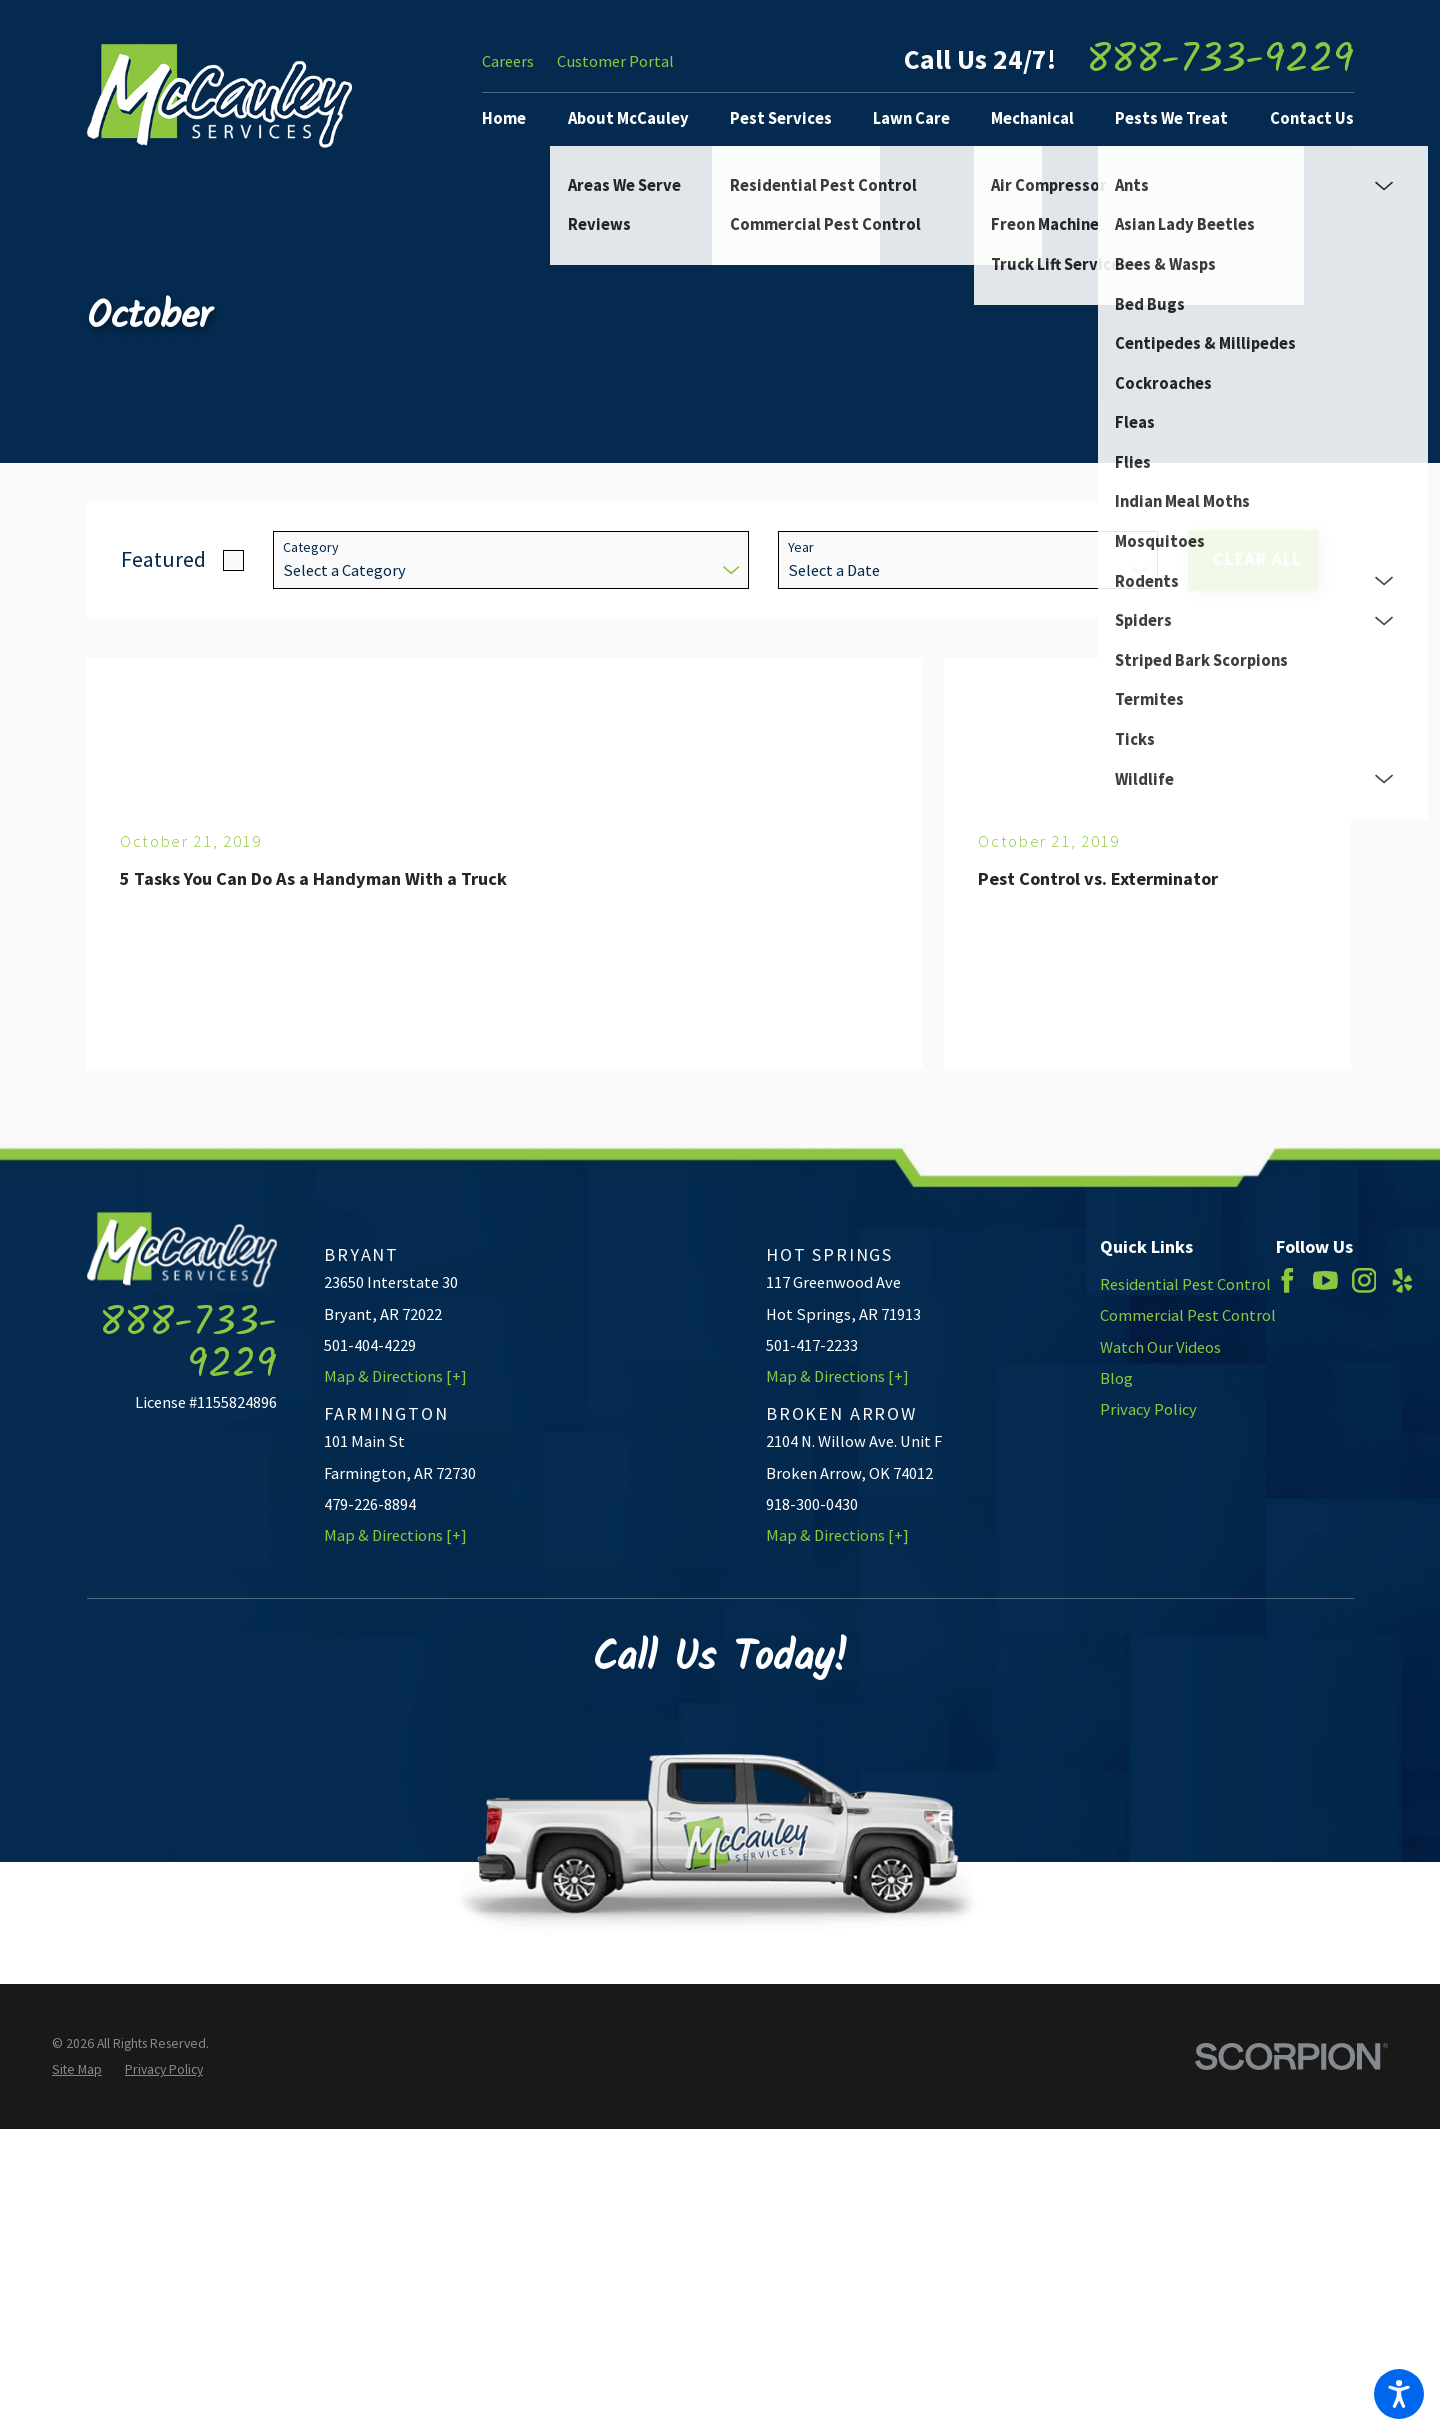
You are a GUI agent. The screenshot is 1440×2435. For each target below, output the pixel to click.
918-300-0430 (812, 1504)
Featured (163, 559)
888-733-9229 (1220, 61)
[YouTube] (1325, 1280)
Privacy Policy (1148, 1409)
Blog (1116, 1378)
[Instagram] (1364, 1280)
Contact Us (1312, 118)
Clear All (1257, 559)
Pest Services (781, 118)
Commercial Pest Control (1188, 1315)
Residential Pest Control (1185, 1284)
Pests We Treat (1171, 118)
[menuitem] (512, 119)
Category (311, 547)
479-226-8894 (370, 1504)
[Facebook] (1287, 1280)
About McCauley (628, 118)
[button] (1399, 2394)
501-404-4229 (370, 1345)
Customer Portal (615, 61)
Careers (508, 61)
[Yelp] (1402, 1280)
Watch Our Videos (1160, 1347)
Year (801, 547)
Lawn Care (911, 118)
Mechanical (1032, 118)
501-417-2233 (812, 1345)
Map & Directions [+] (395, 1376)
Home (504, 118)
